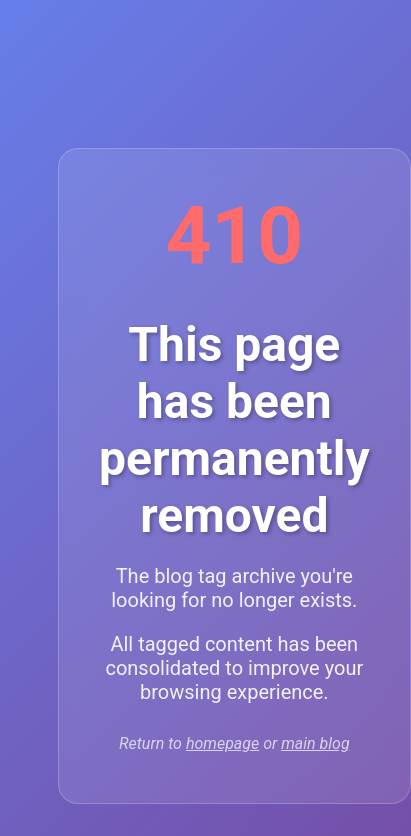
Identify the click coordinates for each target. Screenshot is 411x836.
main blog (315, 743)
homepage (222, 743)
